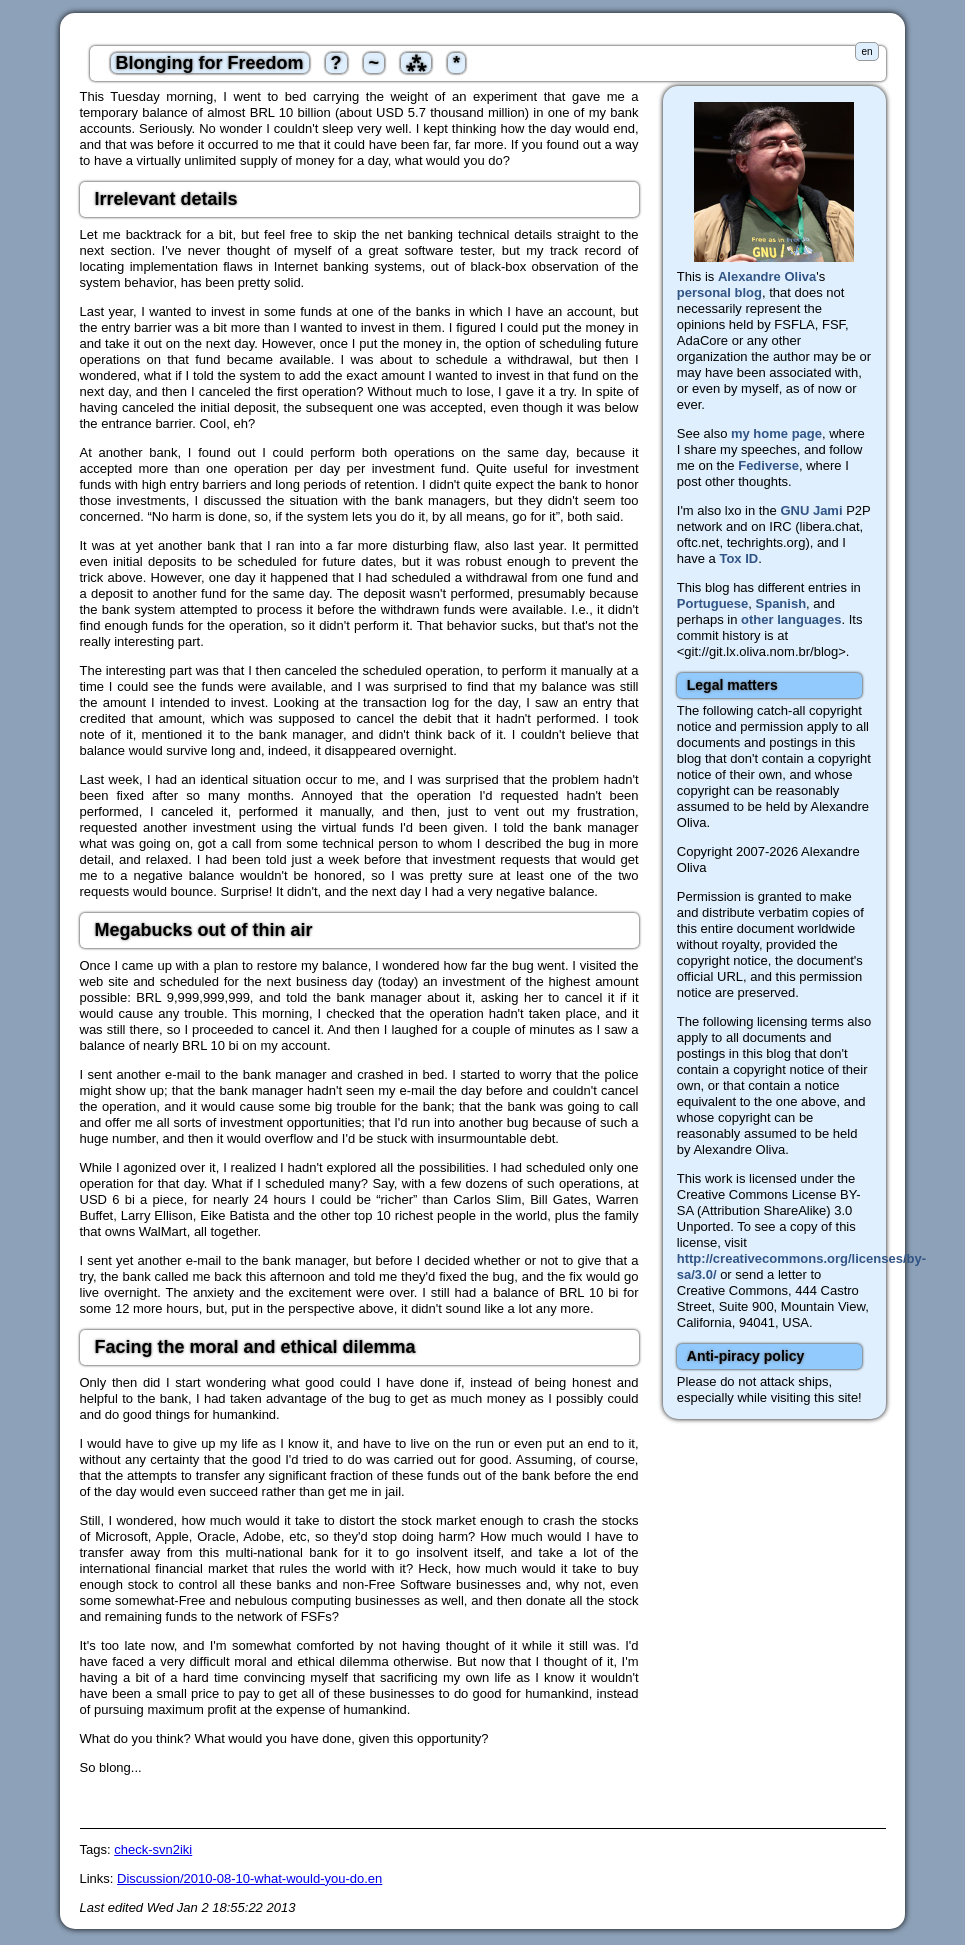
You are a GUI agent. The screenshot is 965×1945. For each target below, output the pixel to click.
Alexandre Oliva (767, 276)
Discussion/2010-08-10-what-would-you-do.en (249, 1878)
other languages (791, 619)
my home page (776, 433)
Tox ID (738, 558)
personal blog (719, 292)
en (866, 51)
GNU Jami (811, 510)
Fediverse (768, 465)
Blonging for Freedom (210, 63)
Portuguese (713, 603)
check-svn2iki (153, 1849)
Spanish (781, 603)
